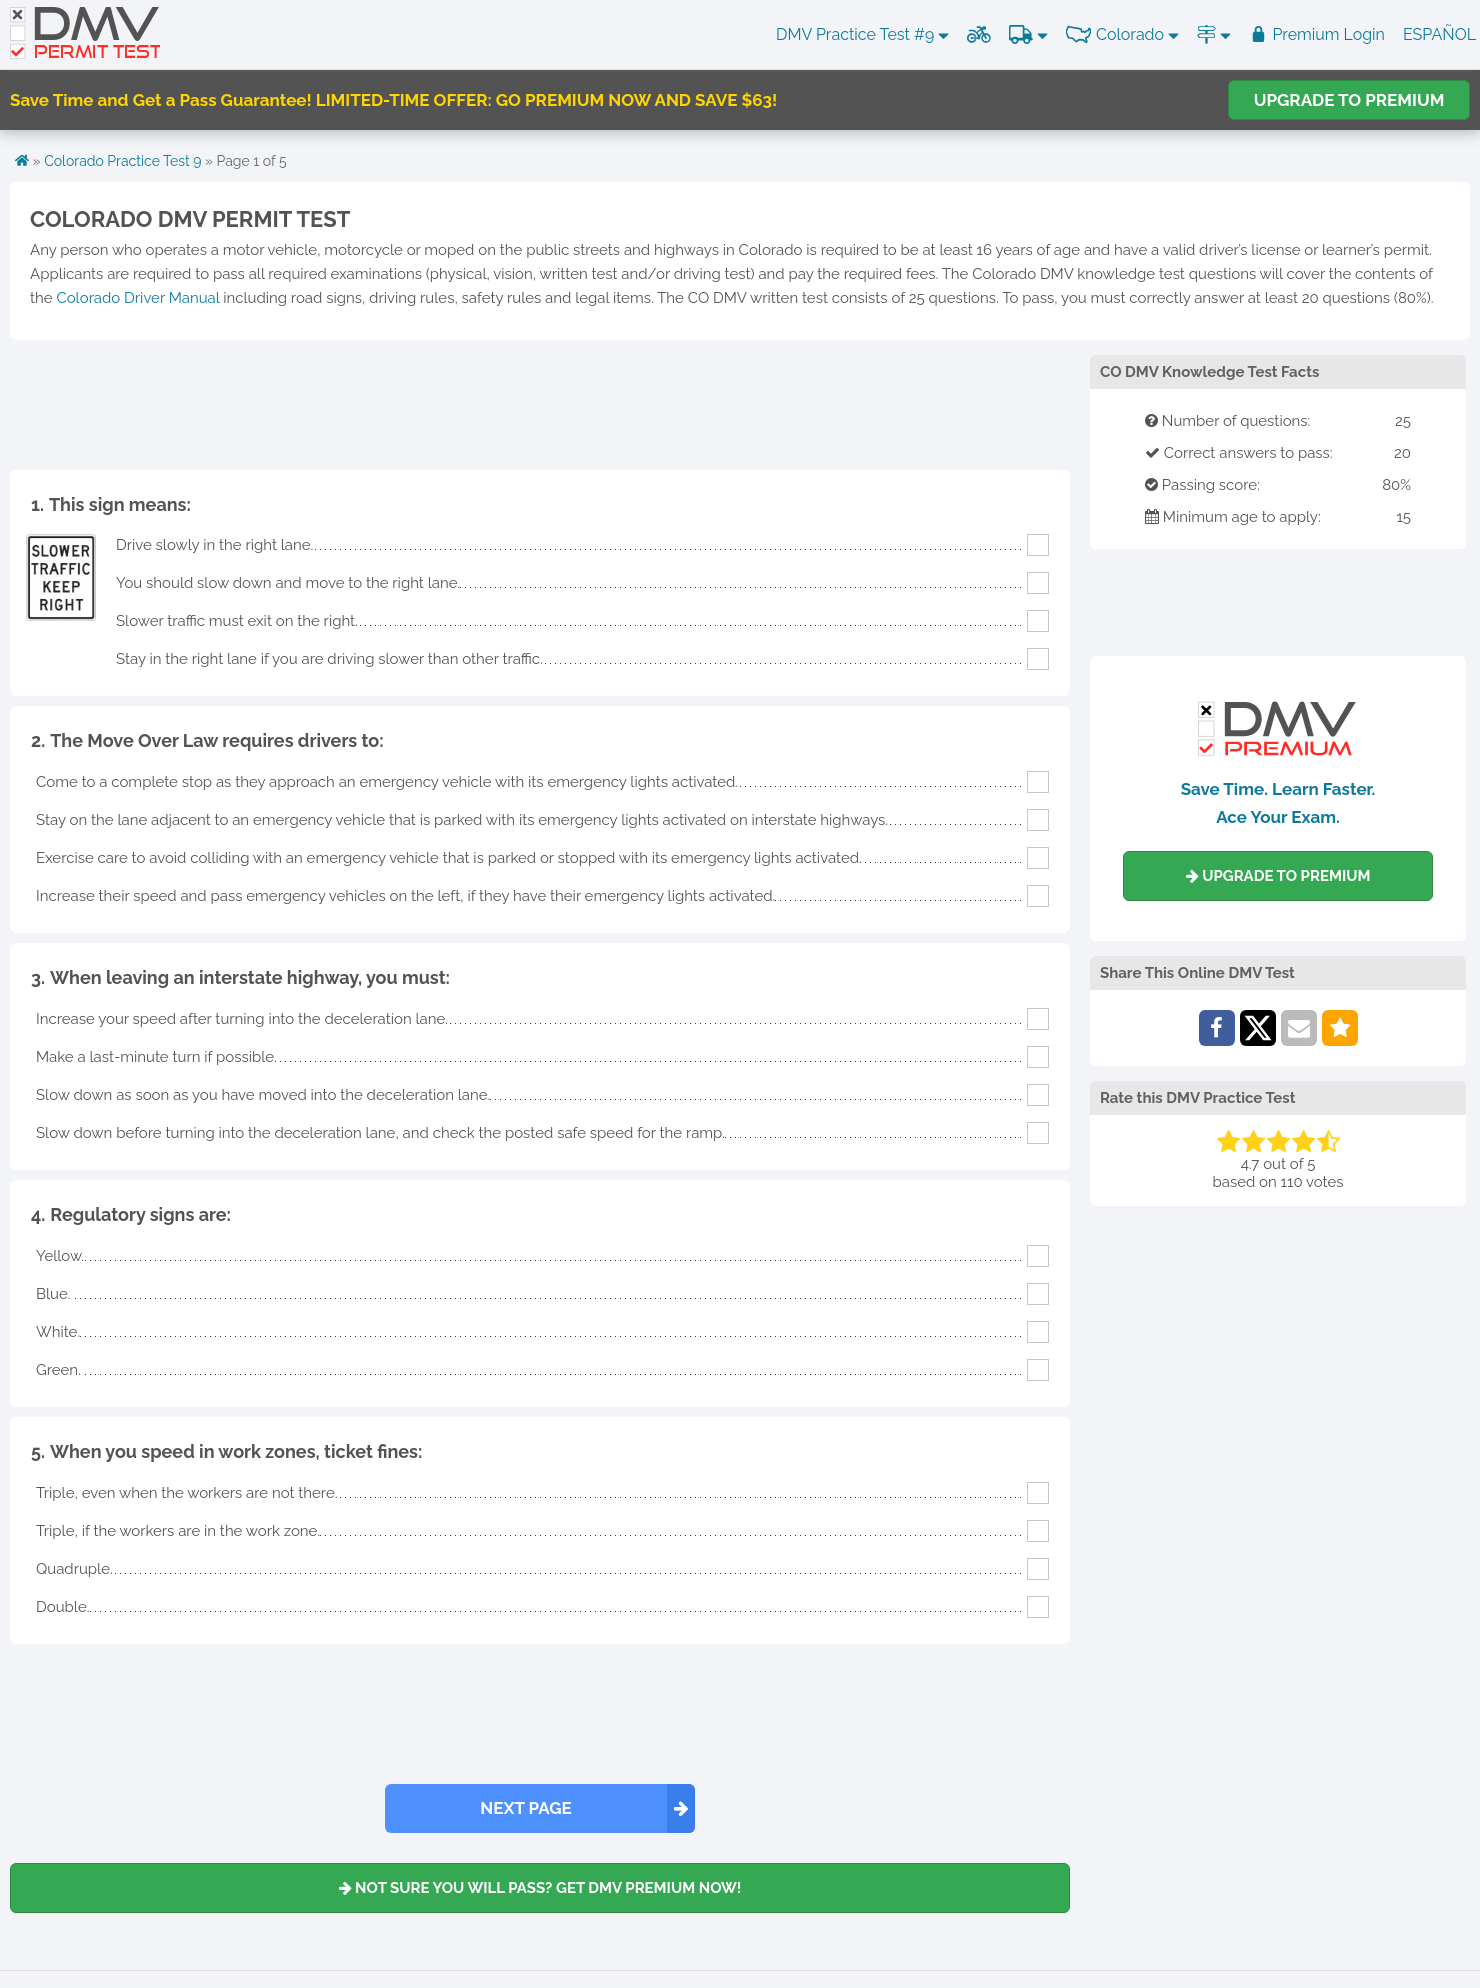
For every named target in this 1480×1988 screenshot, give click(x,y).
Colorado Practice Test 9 (122, 161)
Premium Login (1317, 34)
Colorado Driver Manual (137, 298)
